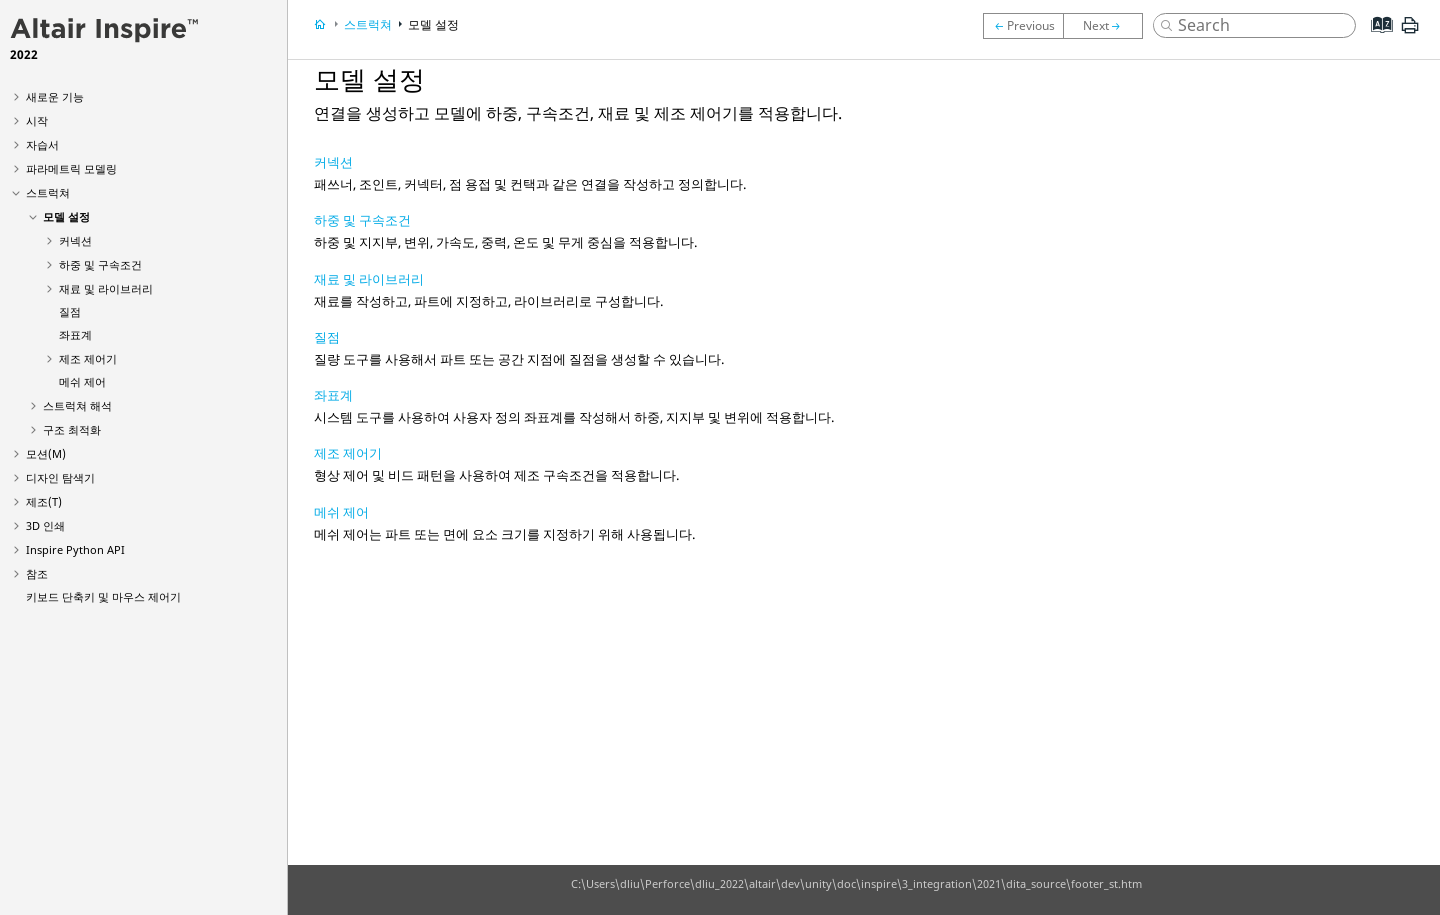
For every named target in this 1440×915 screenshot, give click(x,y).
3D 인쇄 (45, 525)
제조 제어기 (88, 358)
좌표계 (75, 334)
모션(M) (46, 453)
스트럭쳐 (48, 192)
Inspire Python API (75, 549)
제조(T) (44, 501)
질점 (70, 311)
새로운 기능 (55, 96)
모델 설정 (66, 216)
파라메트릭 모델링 (71, 168)
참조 (37, 573)
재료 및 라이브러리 (106, 288)
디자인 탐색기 (60, 477)
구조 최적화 (72, 429)
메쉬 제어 (82, 381)
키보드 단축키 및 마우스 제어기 (103, 596)
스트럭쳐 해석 (77, 405)
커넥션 (75, 240)
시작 (37, 120)
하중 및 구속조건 (100, 264)
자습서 (42, 144)
